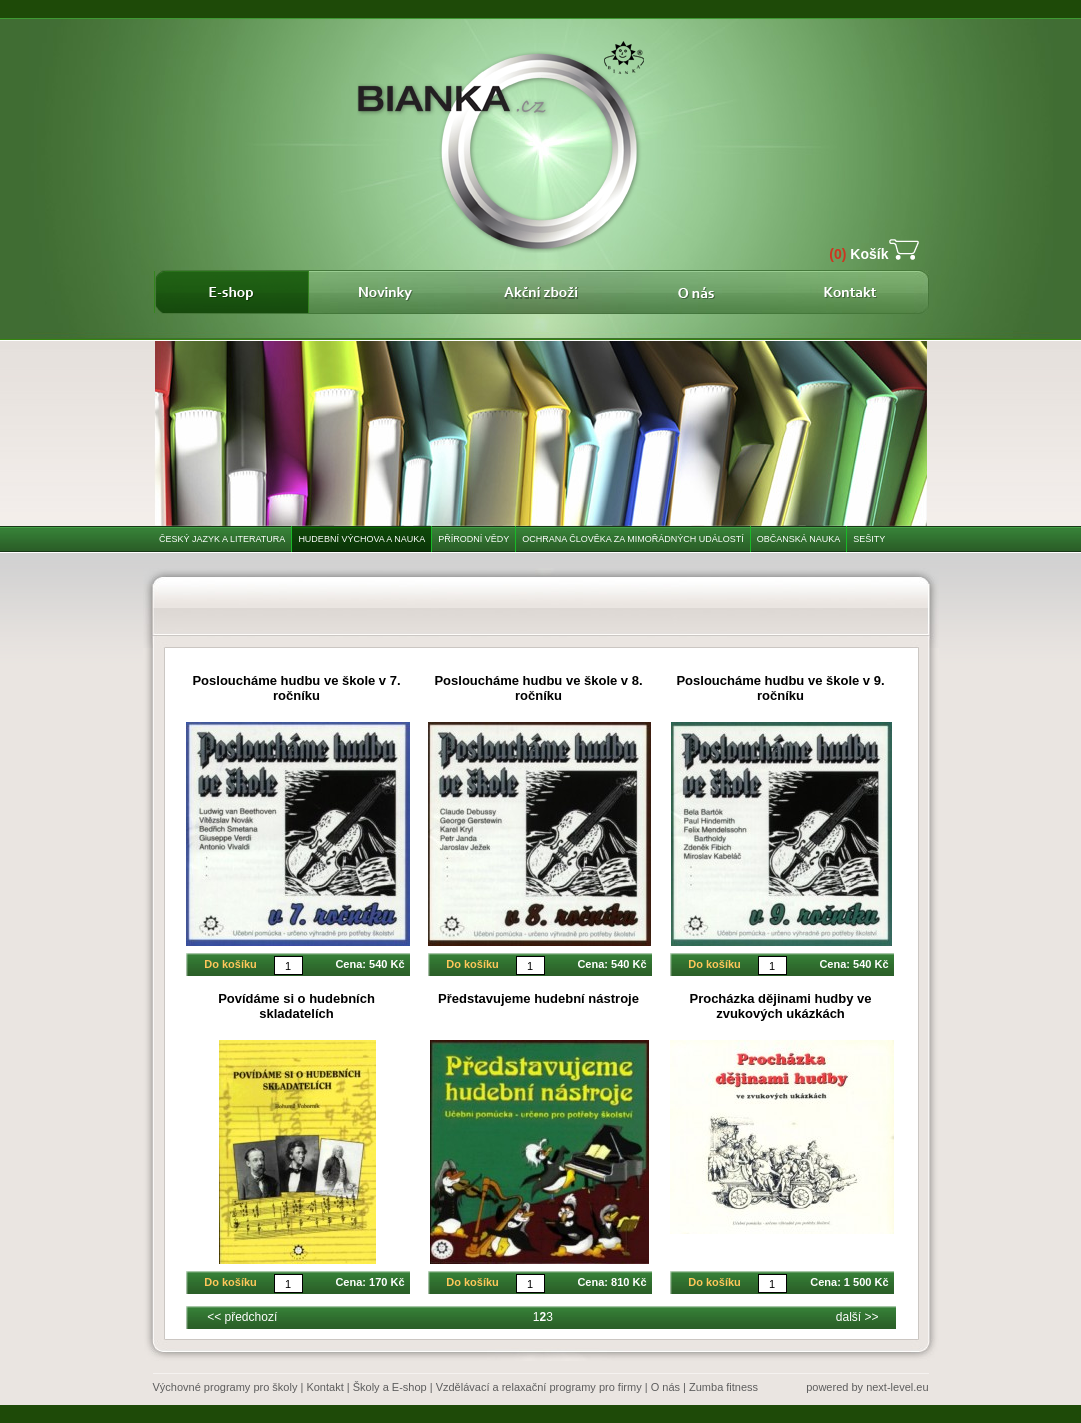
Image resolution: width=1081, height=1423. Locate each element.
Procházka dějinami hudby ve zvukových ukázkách (780, 1006)
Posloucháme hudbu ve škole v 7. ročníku (296, 688)
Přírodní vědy (473, 539)
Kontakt (324, 1387)
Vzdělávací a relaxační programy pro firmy (539, 1387)
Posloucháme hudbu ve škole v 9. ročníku (780, 688)
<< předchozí (242, 1317)
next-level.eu (897, 1387)
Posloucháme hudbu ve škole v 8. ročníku (538, 688)
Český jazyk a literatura (222, 539)
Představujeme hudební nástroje (538, 998)
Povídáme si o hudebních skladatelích (296, 1006)
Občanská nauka (799, 539)
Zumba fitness (723, 1387)
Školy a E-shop (390, 1387)
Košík (858, 254)
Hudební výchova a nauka (361, 539)
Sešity (869, 539)
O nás (665, 1387)
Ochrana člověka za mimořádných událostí (633, 539)
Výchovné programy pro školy (225, 1387)
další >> (857, 1317)
